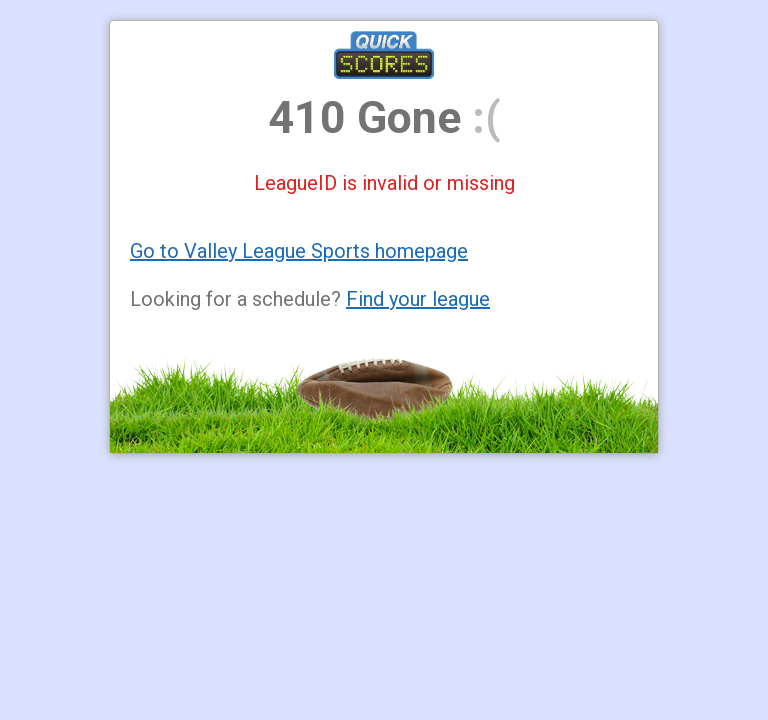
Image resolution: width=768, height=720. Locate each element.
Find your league (418, 299)
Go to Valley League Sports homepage (299, 251)
